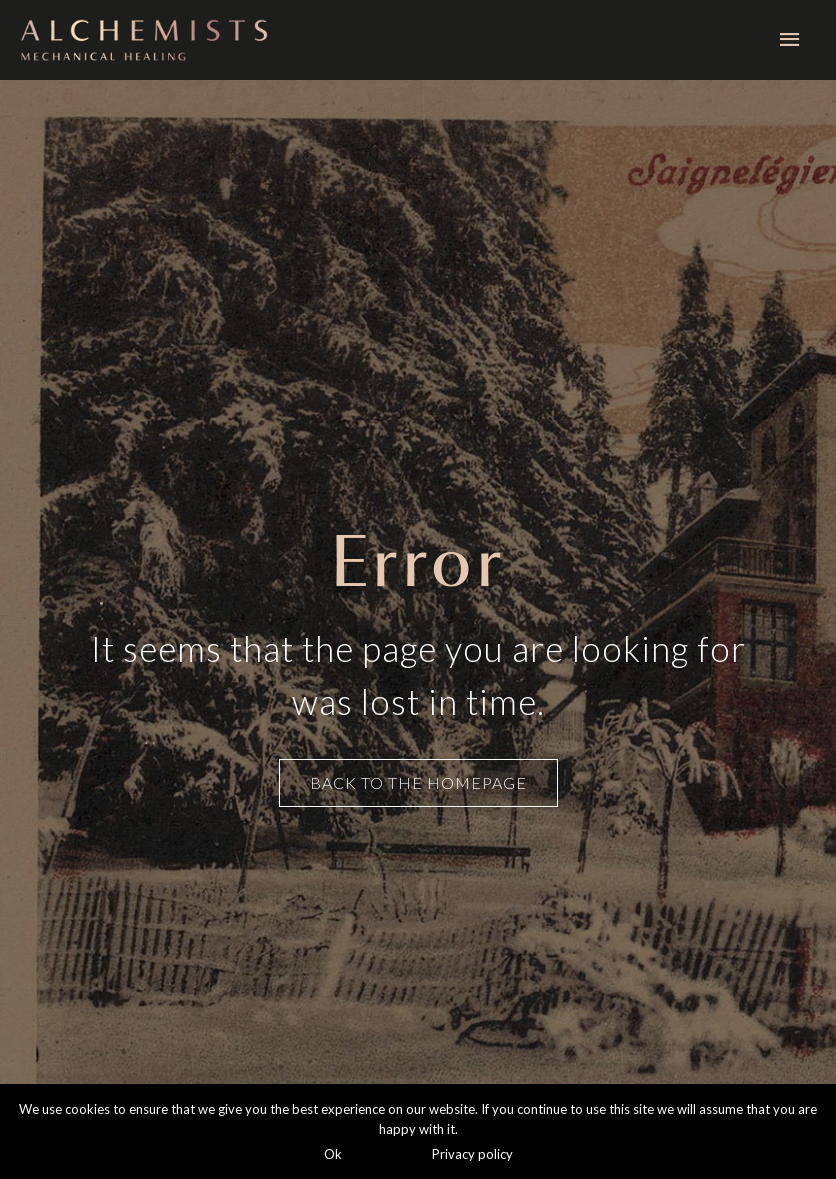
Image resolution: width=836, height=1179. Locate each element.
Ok (333, 1154)
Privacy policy (472, 1154)
